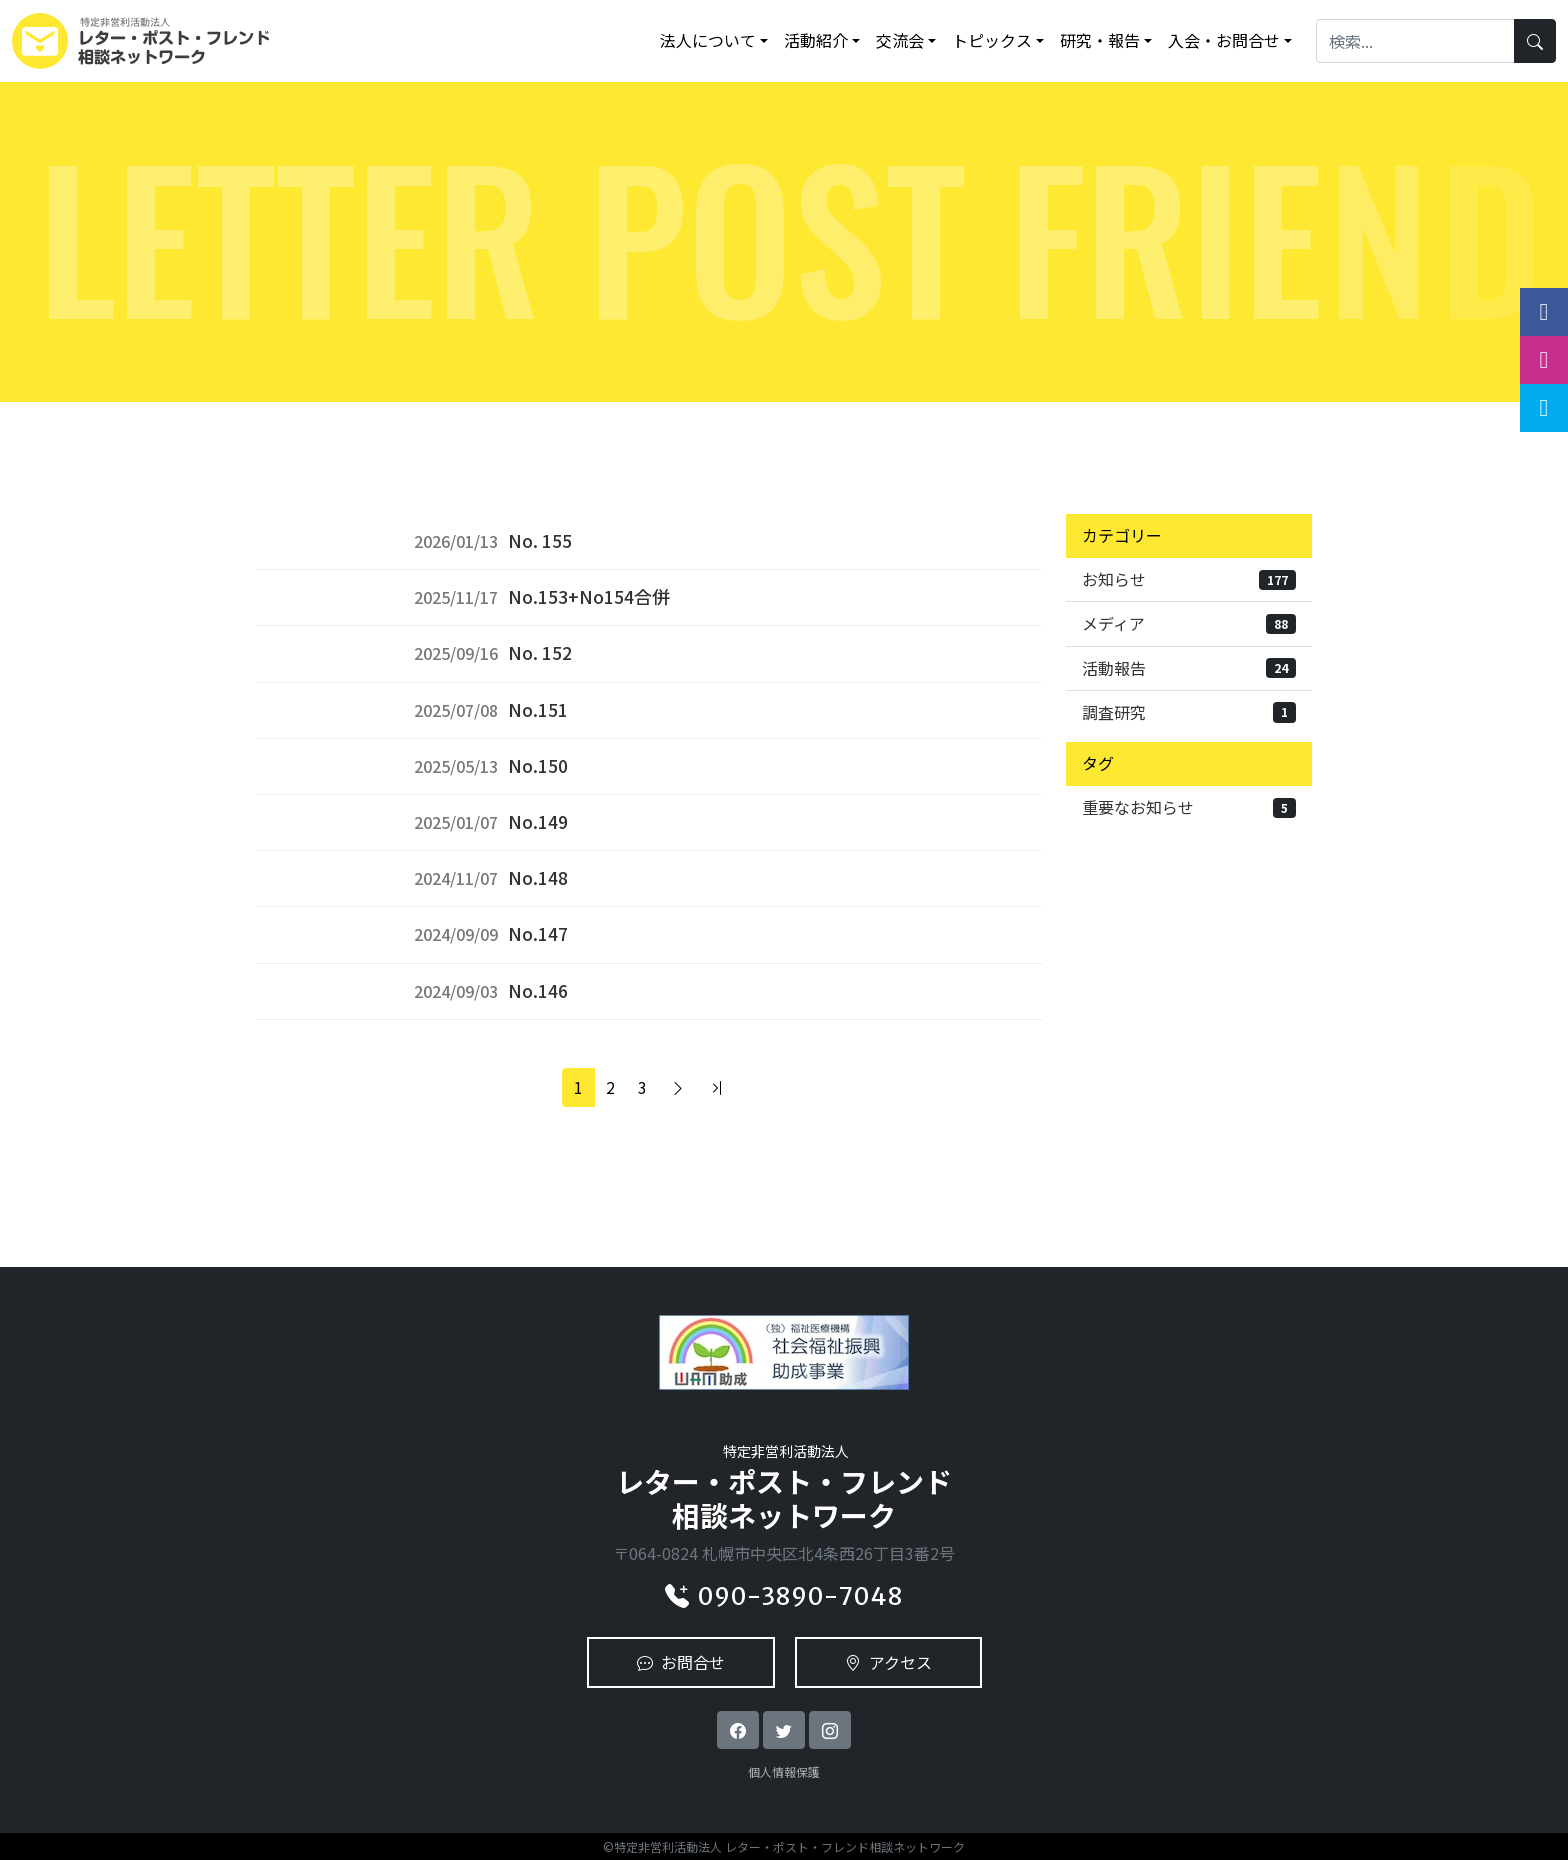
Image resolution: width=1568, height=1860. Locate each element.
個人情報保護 (784, 1771)
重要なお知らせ (1189, 807)
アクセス (888, 1662)
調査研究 (1189, 712)
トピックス (992, 40)
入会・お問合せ (1224, 40)
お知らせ (1189, 579)
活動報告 (1189, 668)
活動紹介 (816, 40)
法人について (708, 40)
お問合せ (681, 1662)
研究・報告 (1100, 40)
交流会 (900, 40)
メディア (1189, 623)
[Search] (1415, 40)
